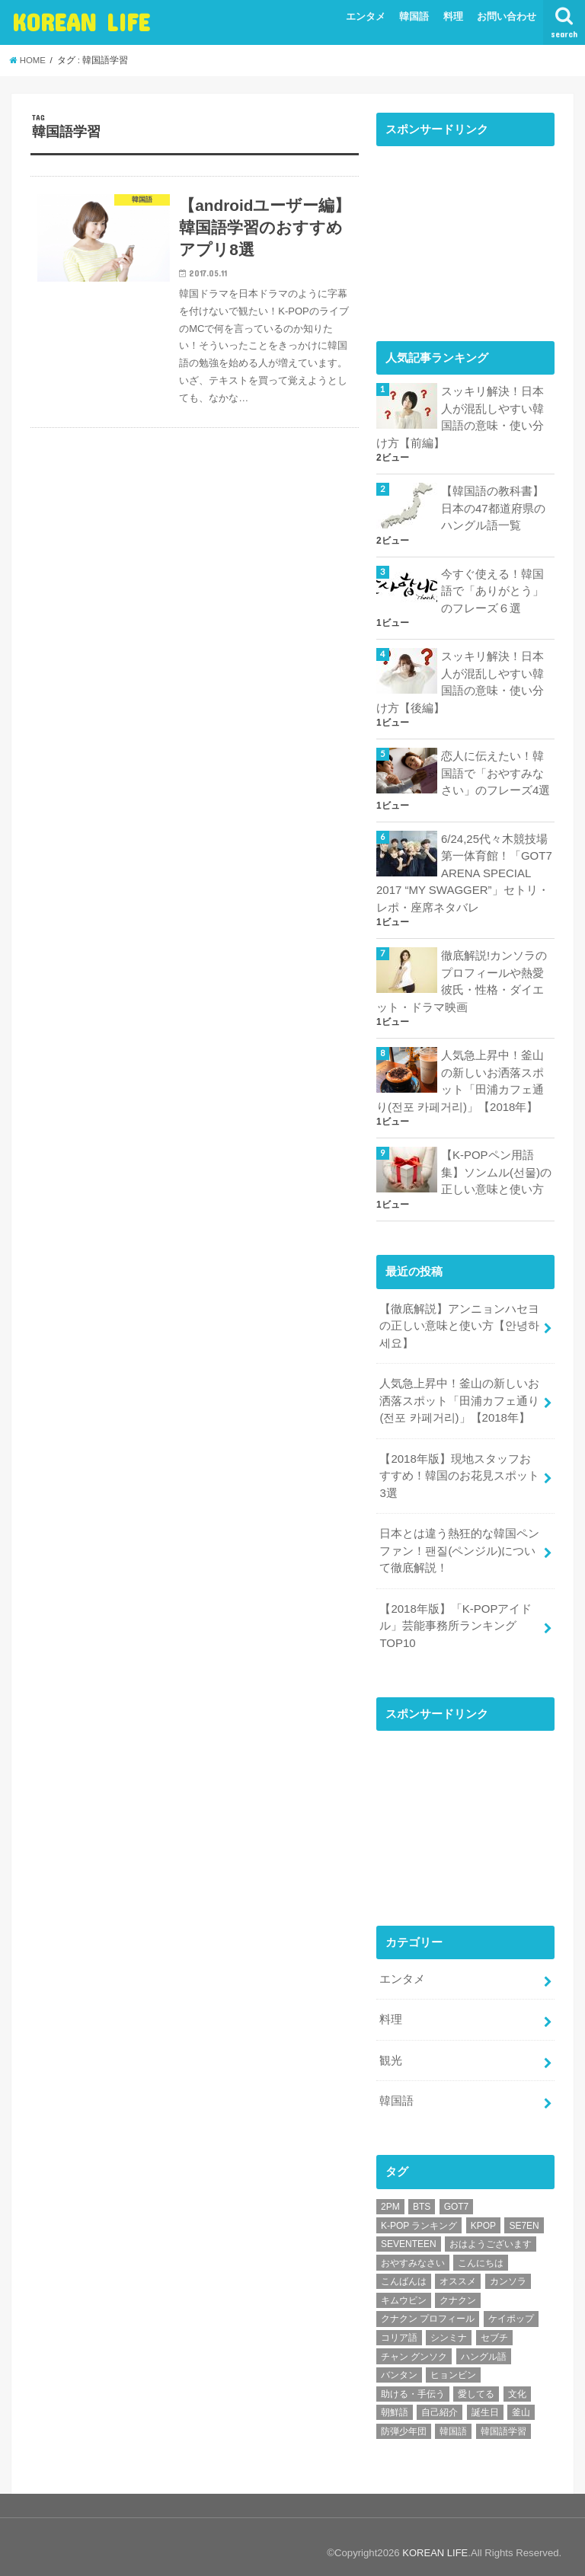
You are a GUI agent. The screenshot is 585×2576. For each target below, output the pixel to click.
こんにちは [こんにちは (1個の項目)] (480, 2250)
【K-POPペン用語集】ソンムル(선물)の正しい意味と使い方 (496, 1166)
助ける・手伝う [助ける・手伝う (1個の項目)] (413, 2381)
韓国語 (414, 16)
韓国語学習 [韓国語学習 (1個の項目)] (503, 2418)
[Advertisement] (465, 231)
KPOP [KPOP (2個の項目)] (483, 2212)
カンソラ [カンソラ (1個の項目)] (508, 2269)
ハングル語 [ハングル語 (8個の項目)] (484, 2343)
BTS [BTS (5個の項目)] (421, 2193)
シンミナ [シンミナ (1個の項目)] (448, 2324)
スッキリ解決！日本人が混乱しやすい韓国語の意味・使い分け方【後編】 (460, 680)
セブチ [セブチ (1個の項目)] (494, 2324)
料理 (453, 16)
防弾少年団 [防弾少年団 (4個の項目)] (404, 2418)
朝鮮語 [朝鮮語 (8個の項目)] (394, 2400)
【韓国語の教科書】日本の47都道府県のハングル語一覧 (493, 507)
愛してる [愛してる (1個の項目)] (476, 2381)
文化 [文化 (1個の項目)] (517, 2381)
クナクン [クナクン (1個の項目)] (458, 2287)
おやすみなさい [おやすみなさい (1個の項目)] (413, 2250)
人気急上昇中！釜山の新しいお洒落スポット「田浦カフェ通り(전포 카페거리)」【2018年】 (460, 1075)
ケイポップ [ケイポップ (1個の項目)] (511, 2306)
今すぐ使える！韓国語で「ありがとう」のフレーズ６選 (492, 589)
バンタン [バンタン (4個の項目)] (399, 2362)
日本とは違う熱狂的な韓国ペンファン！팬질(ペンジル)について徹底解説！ (459, 1541)
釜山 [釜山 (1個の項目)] (521, 2400)
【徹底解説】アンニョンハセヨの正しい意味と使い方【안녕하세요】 (459, 1319)
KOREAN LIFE (81, 22)
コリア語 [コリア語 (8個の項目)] (399, 2324)
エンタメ (365, 16)
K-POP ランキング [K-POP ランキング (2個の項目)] (419, 2212)
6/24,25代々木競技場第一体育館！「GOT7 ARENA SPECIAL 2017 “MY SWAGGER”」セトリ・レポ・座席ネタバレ (463, 869)
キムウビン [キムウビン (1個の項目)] (404, 2287)
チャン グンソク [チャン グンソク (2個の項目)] (414, 2343)
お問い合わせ (506, 16)
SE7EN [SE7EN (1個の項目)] (524, 2212)
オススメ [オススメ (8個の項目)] (458, 2269)
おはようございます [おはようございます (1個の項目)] (490, 2231)
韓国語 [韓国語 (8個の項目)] (453, 2418)
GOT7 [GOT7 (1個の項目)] (456, 2193)
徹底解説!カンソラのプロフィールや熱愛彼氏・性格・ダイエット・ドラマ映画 (461, 977)
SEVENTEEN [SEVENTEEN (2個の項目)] (408, 2231)
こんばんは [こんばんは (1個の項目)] (404, 2269)
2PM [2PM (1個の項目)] (390, 2193)
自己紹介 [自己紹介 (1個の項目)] (439, 2400)
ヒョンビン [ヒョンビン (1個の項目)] (453, 2362)
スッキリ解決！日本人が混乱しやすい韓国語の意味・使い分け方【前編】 (460, 416)
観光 (390, 2048)
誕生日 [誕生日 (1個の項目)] (485, 2400)
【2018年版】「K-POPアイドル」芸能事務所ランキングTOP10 (455, 1615)
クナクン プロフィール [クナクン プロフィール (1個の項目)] (428, 2306)
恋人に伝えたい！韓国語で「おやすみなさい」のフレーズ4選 (495, 770)
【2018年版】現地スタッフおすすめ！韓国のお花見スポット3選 (459, 1466)
